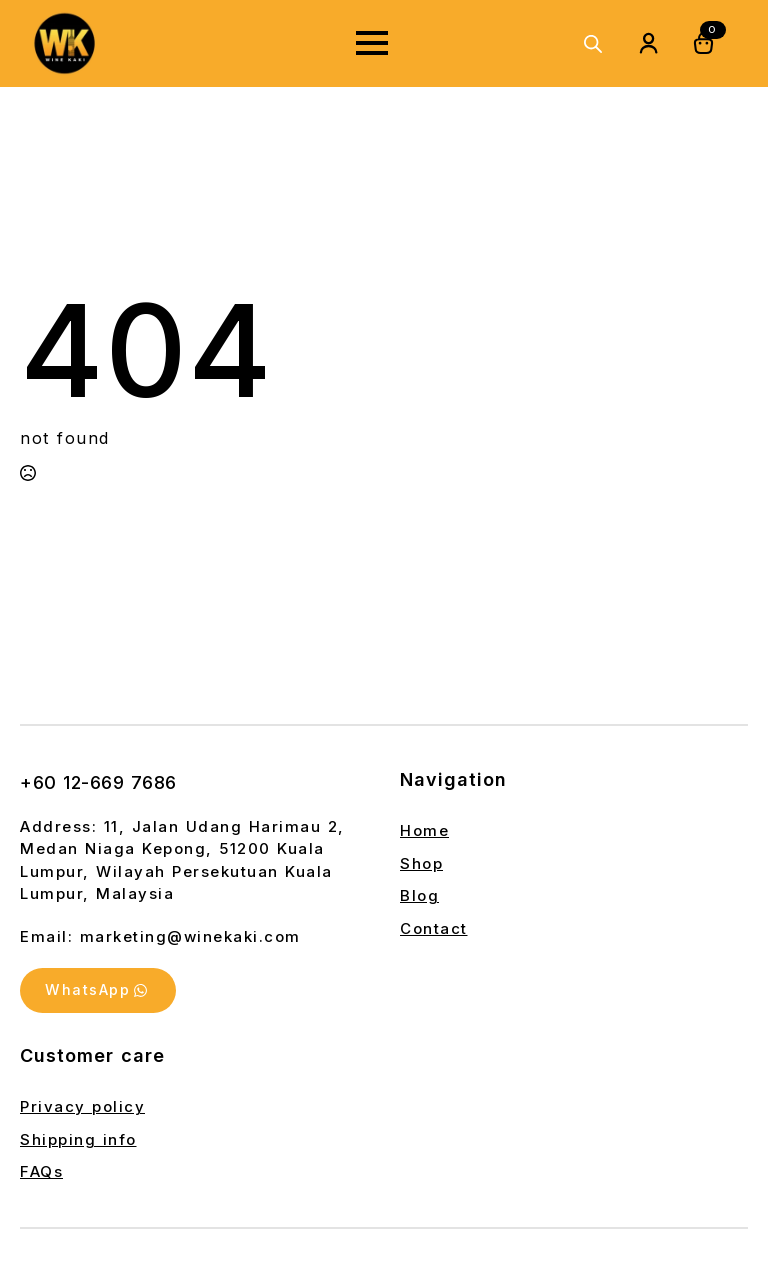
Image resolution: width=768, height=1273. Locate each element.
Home (424, 830)
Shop (421, 863)
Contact (434, 928)
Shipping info (78, 1140)
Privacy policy (82, 1108)
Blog (419, 895)
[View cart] (704, 43)
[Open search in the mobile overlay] (593, 43)
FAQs (41, 1173)
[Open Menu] (372, 43)
